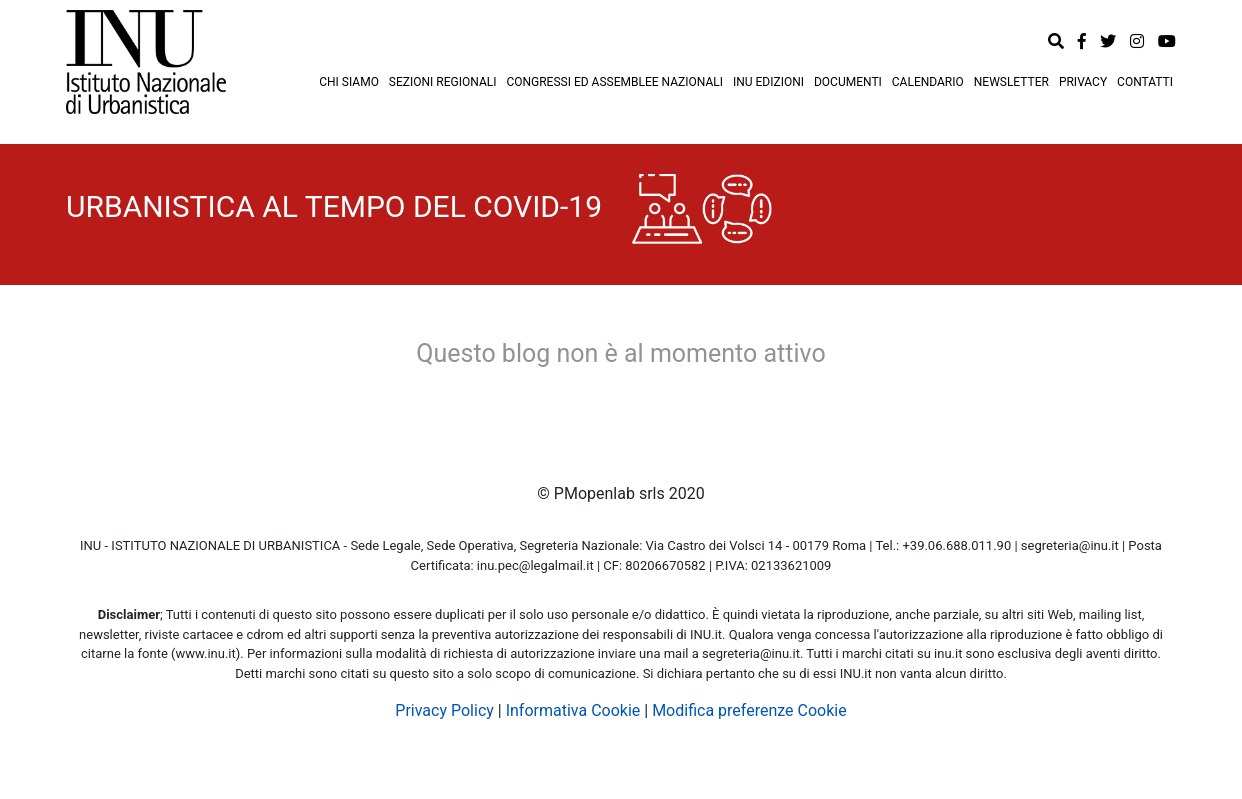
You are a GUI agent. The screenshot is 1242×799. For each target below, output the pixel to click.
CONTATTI (1145, 82)
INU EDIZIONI (768, 82)
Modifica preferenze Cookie (749, 710)
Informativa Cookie (573, 710)
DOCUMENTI (848, 82)
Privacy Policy (444, 710)
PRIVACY (1083, 82)
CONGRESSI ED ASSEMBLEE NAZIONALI (614, 82)
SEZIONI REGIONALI (443, 82)
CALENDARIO (928, 82)
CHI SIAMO (349, 82)
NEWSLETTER (1011, 82)
